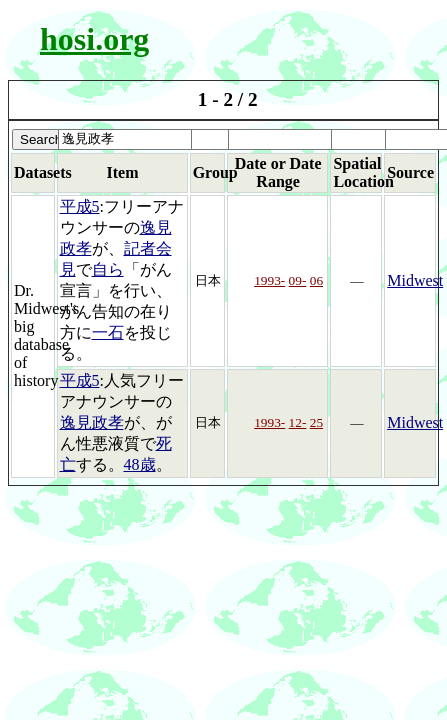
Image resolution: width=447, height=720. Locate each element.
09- (298, 280)
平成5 (80, 206)
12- (298, 422)
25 (316, 422)
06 (316, 280)
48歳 (140, 464)
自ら (108, 269)
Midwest (415, 280)
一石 (108, 332)
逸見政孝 (92, 422)
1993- (269, 280)
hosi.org (94, 39)
